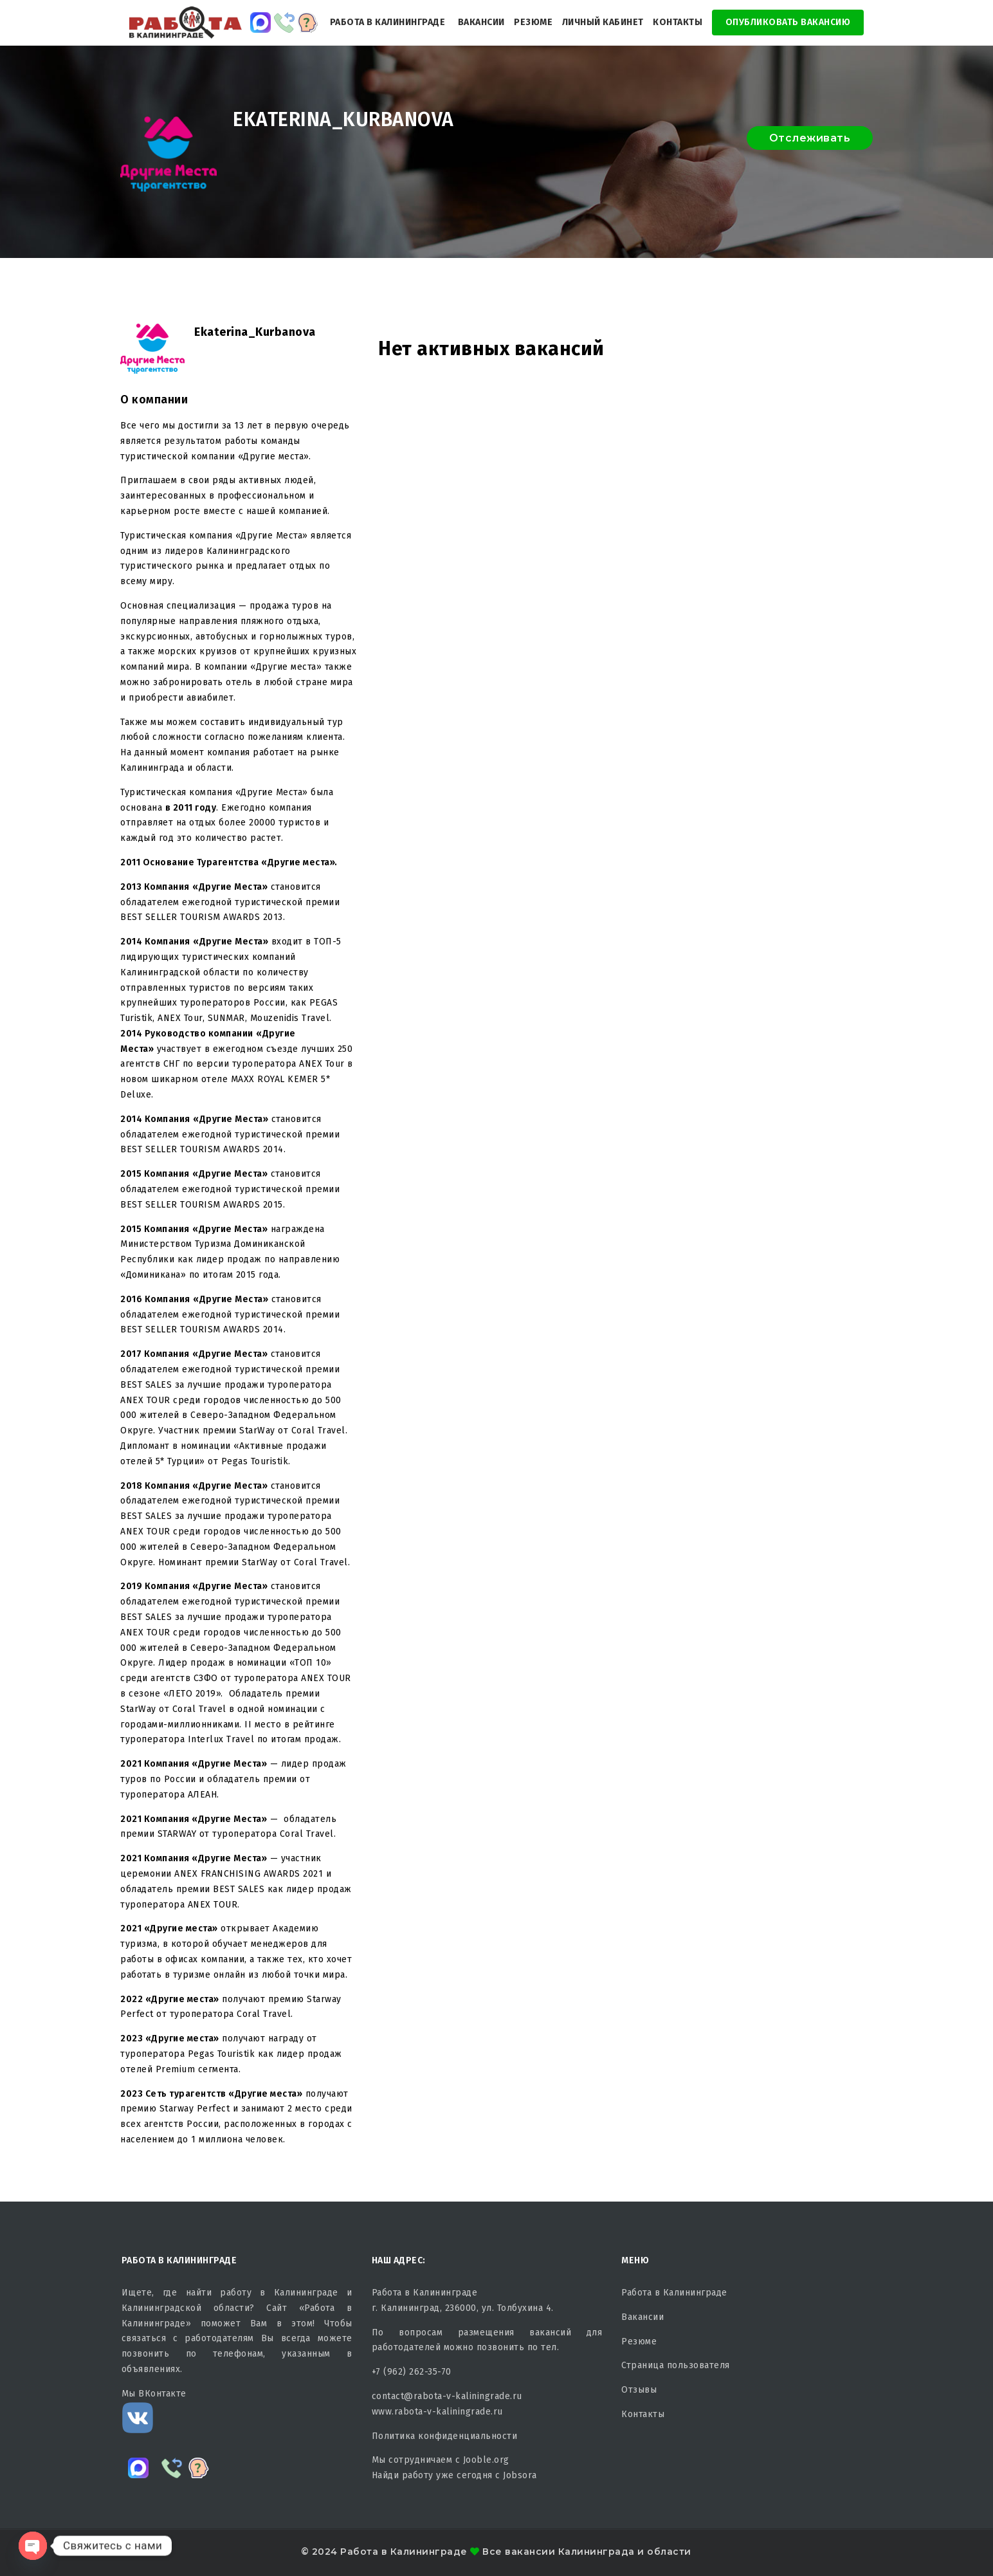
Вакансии (481, 22)
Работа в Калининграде (388, 22)
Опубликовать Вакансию (788, 22)
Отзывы (639, 2389)
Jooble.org (486, 2459)
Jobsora (520, 2475)
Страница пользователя (675, 2365)
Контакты (677, 22)
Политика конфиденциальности (445, 2436)
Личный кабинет (603, 22)
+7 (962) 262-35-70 (411, 2371)
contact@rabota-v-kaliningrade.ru (447, 2396)
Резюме (533, 22)
